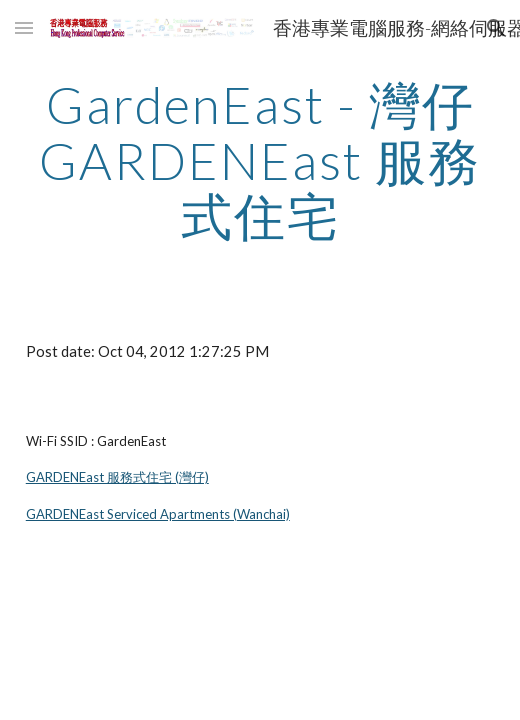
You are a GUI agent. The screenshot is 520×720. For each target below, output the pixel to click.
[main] (260, 160)
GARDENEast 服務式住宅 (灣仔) (117, 477)
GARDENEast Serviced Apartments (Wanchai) (158, 514)
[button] (24, 27)
